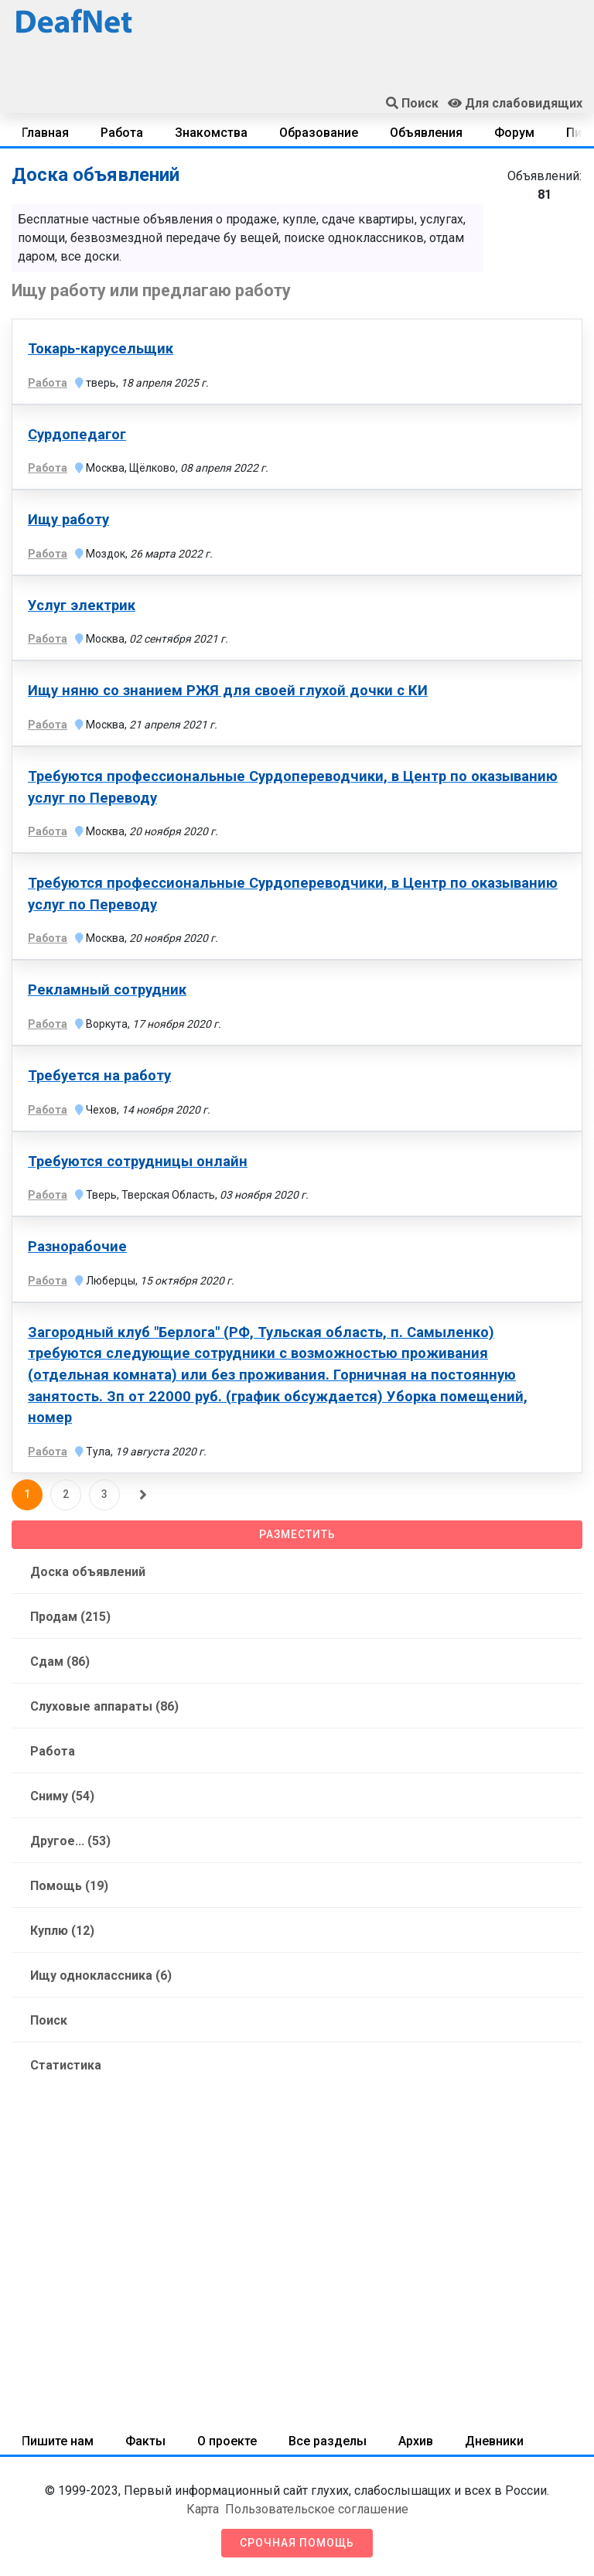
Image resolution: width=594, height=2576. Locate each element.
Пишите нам (58, 2441)
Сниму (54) (62, 1796)
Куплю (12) (62, 1930)
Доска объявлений (87, 1571)
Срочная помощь (297, 2543)
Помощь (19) (69, 1885)
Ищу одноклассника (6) (101, 1975)
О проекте (227, 2441)
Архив (415, 2441)
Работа (122, 132)
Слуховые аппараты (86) (104, 1706)
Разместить (297, 1534)
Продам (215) (70, 1616)
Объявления (426, 132)
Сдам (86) (60, 1661)
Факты (145, 2441)
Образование (318, 132)
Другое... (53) (70, 1841)
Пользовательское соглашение (316, 2509)
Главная (45, 132)
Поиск (48, 2020)
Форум (514, 132)
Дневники (494, 2441)
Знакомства (211, 132)
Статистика (65, 2065)
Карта (202, 2509)
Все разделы (327, 2441)
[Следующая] (143, 1494)
